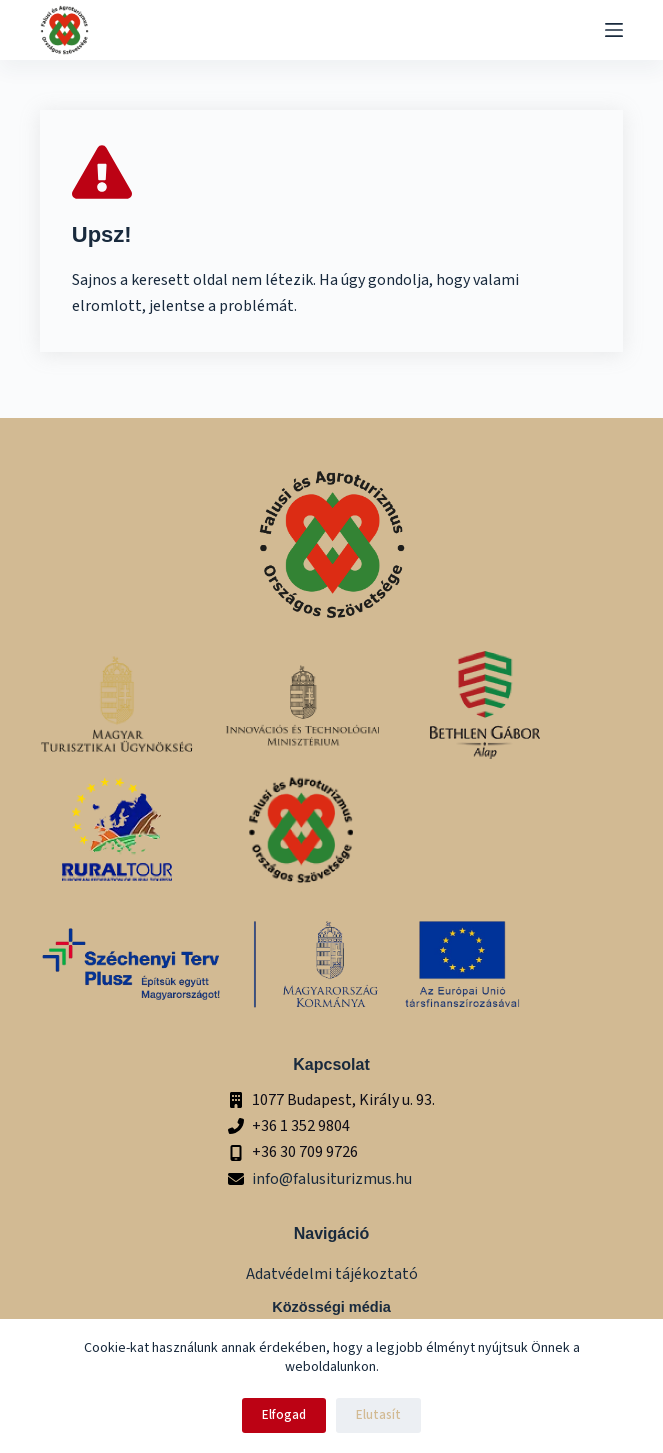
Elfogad (284, 1415)
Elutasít (378, 1415)
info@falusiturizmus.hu (332, 1179)
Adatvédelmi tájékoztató (332, 1274)
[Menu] (614, 30)
